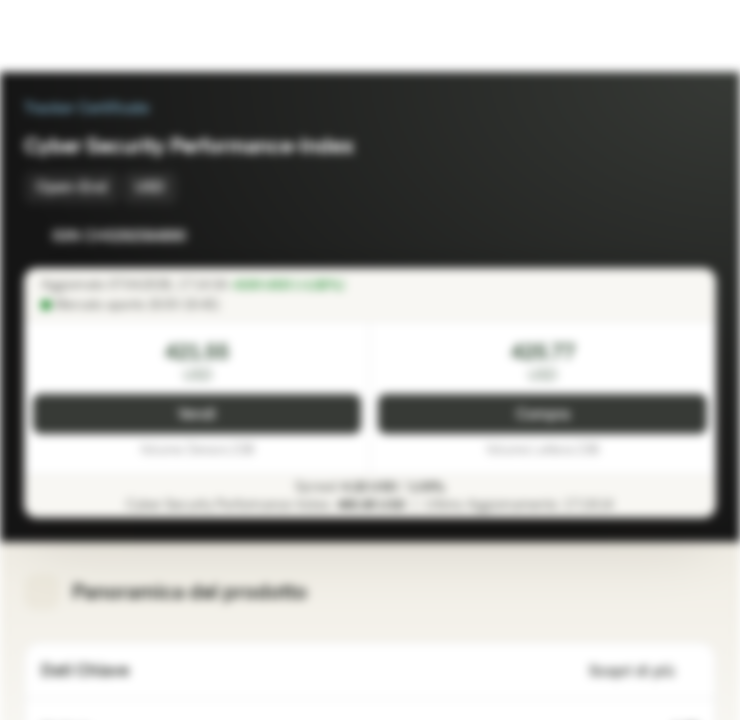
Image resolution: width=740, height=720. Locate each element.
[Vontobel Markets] (78, 36)
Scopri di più (644, 671)
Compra (543, 414)
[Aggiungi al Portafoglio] (696, 236)
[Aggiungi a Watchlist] (656, 236)
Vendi (197, 414)
